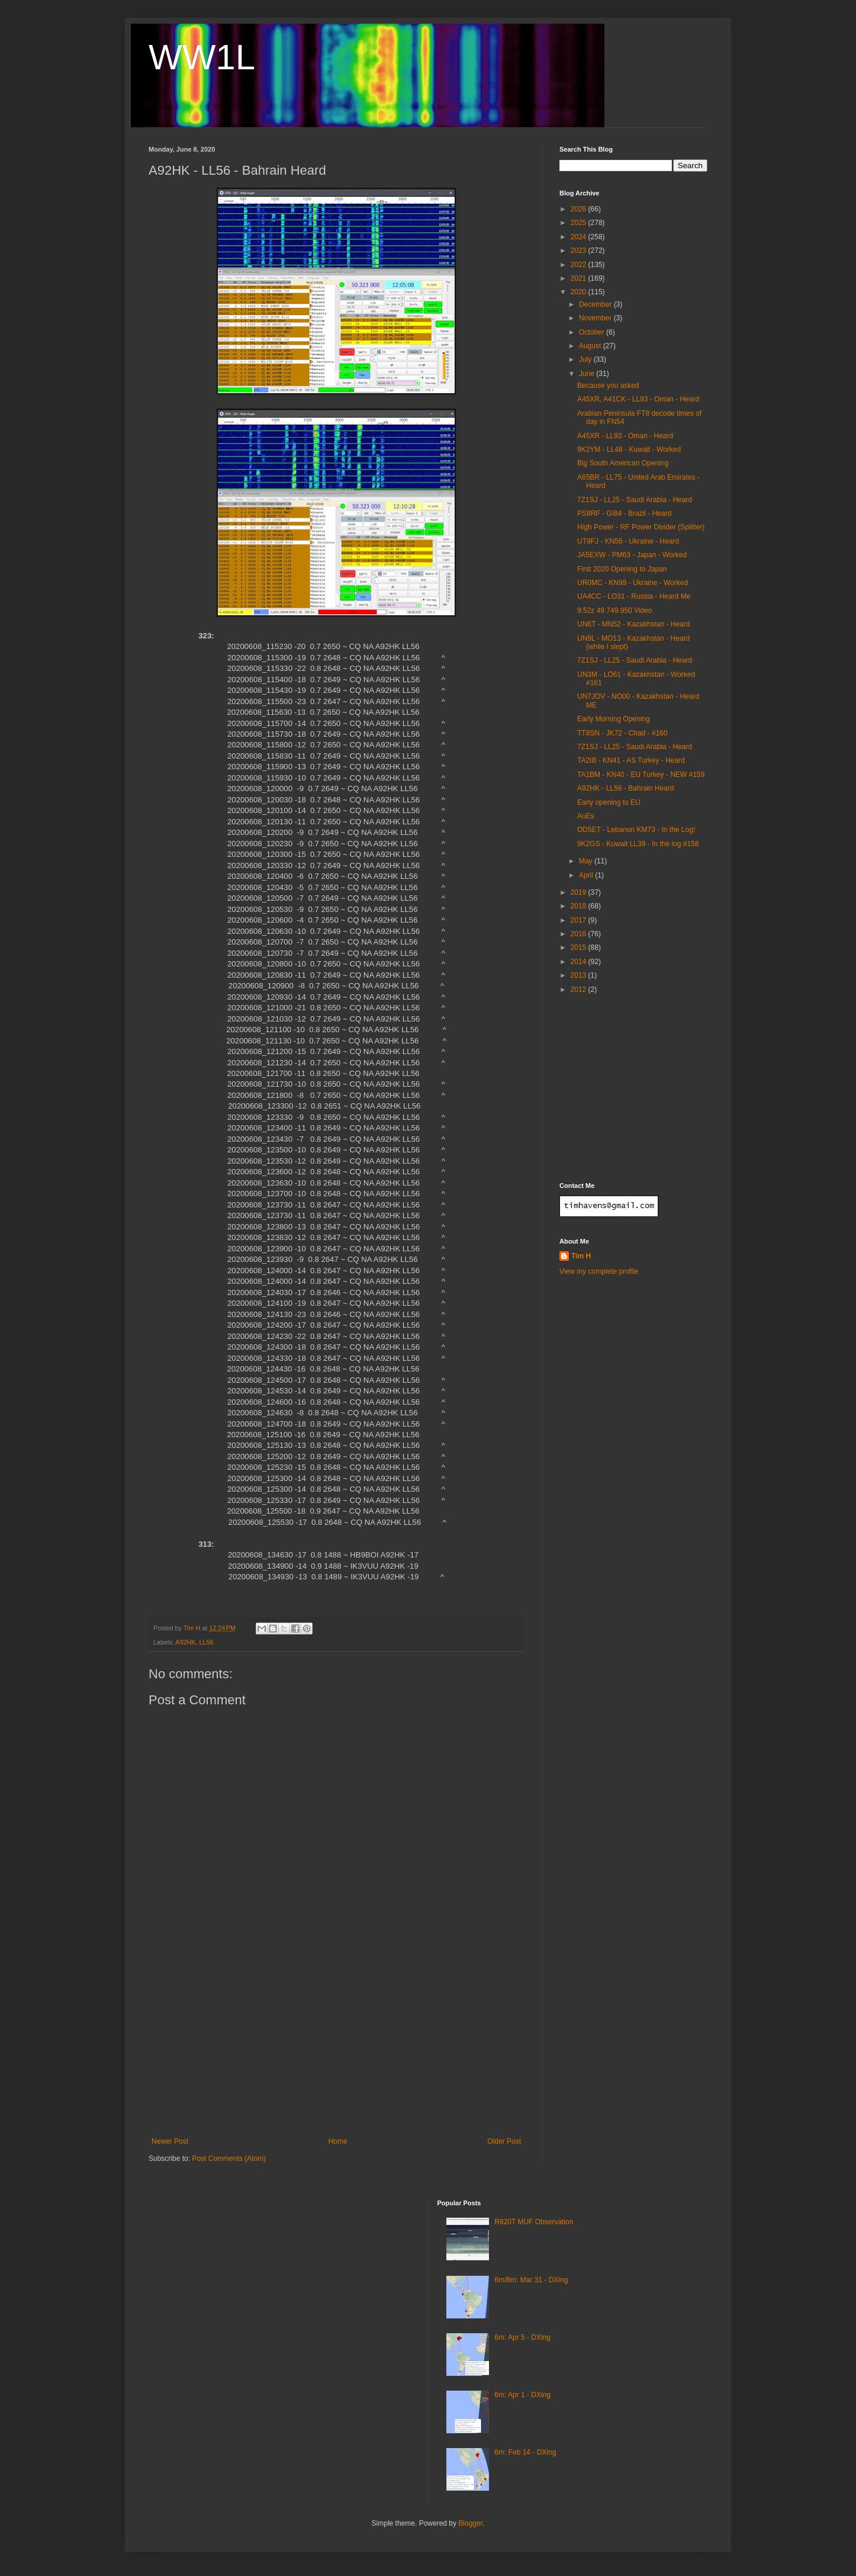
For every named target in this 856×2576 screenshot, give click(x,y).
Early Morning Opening (613, 719)
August (591, 346)
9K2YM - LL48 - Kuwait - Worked (629, 449)
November (596, 318)
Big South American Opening (622, 463)
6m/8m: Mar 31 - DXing (531, 2280)
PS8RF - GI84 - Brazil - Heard (624, 513)
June (587, 374)
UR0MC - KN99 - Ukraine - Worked (632, 583)
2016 (579, 934)
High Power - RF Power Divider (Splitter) (640, 527)
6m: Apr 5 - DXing (522, 2337)
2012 (579, 989)
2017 (579, 920)
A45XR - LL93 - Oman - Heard (625, 436)
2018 (579, 906)
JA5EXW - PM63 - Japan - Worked (632, 555)
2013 (579, 975)
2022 (579, 265)
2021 (579, 278)
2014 (579, 962)
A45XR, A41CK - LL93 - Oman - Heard (638, 399)
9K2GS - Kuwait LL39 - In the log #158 (638, 844)
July (586, 359)
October (592, 332)
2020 (579, 292)
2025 (579, 223)
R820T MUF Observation (533, 2222)
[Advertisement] (336, 2048)
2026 (579, 209)
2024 (579, 237)
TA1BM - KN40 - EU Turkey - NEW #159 (640, 774)
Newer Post (170, 2141)
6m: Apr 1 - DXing (522, 2395)
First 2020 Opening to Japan (622, 569)
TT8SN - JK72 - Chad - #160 (622, 733)
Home (338, 2141)
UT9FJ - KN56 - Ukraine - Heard (628, 541)
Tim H (581, 1256)
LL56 (206, 1642)
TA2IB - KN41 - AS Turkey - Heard (631, 760)
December (596, 304)
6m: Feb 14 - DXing (525, 2452)
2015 (579, 947)
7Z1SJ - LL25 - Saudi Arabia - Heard (634, 500)
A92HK (185, 1642)
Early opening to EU (609, 802)
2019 (579, 892)
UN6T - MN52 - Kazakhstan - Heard (633, 624)
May (586, 861)
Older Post (504, 2141)
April (587, 875)
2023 (579, 250)
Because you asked (608, 385)
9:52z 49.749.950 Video (614, 610)
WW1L (202, 57)
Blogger (470, 2523)
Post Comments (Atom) (229, 2158)
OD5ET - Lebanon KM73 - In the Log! (636, 830)
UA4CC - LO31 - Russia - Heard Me (633, 596)
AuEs (585, 816)
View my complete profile (598, 1271)
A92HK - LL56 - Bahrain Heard (625, 788)
